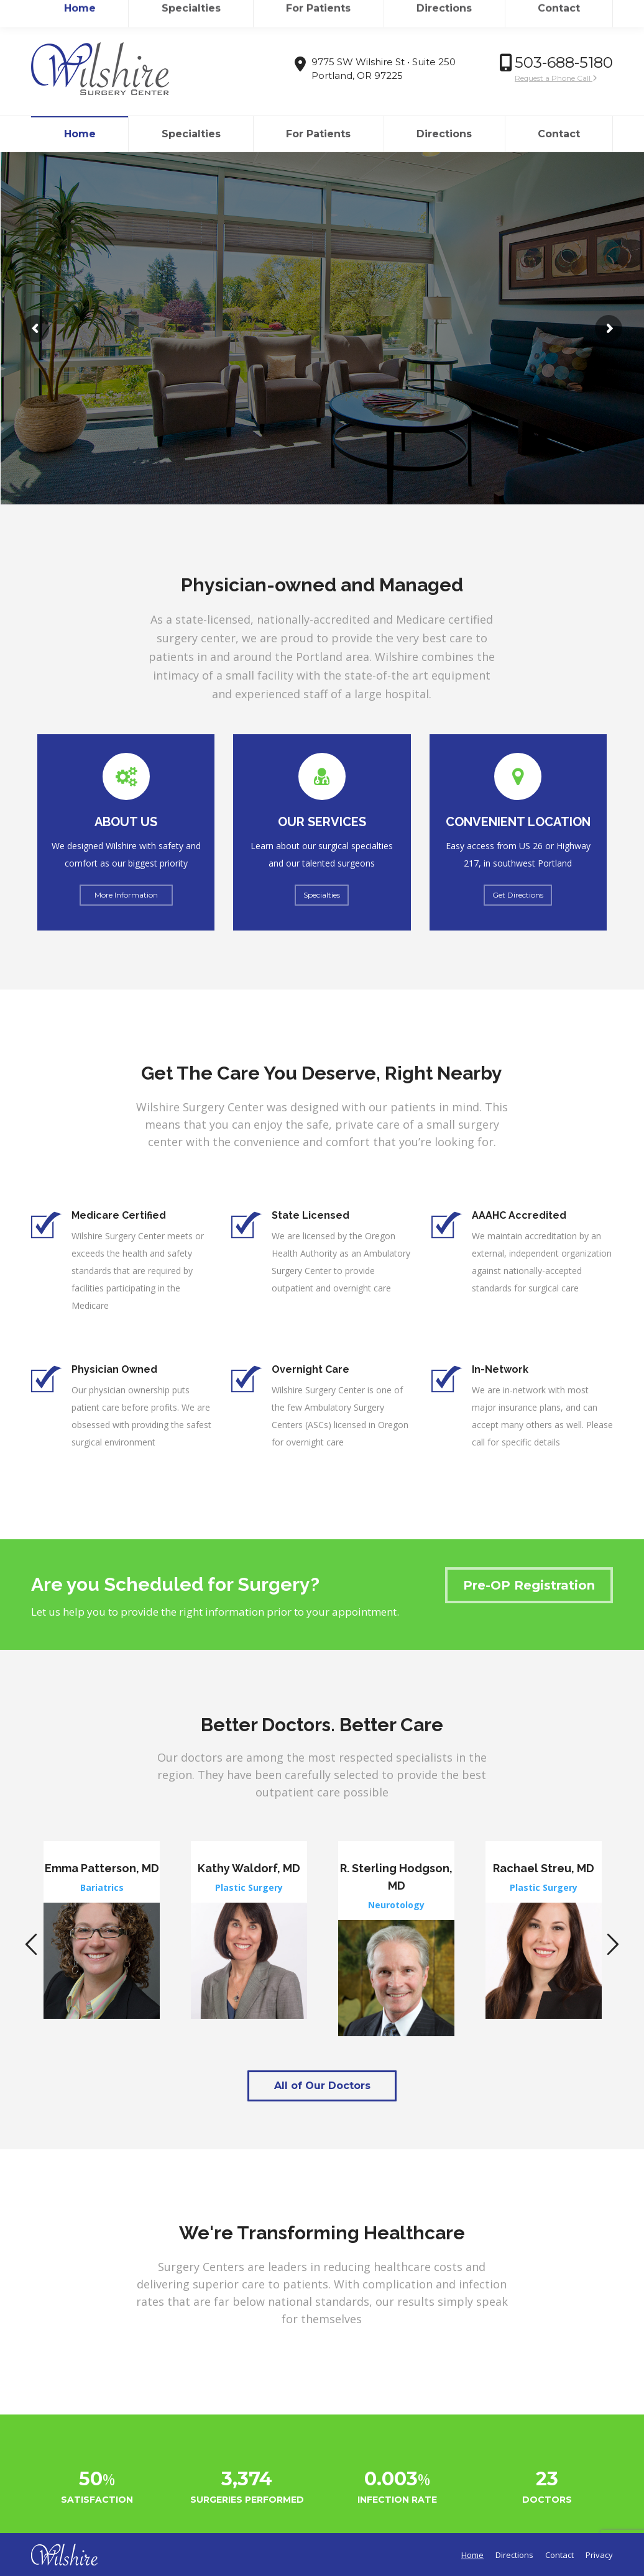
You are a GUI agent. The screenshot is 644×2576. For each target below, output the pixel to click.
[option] (102, 1930)
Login (595, 11)
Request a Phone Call (556, 78)
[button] (31, 1944)
